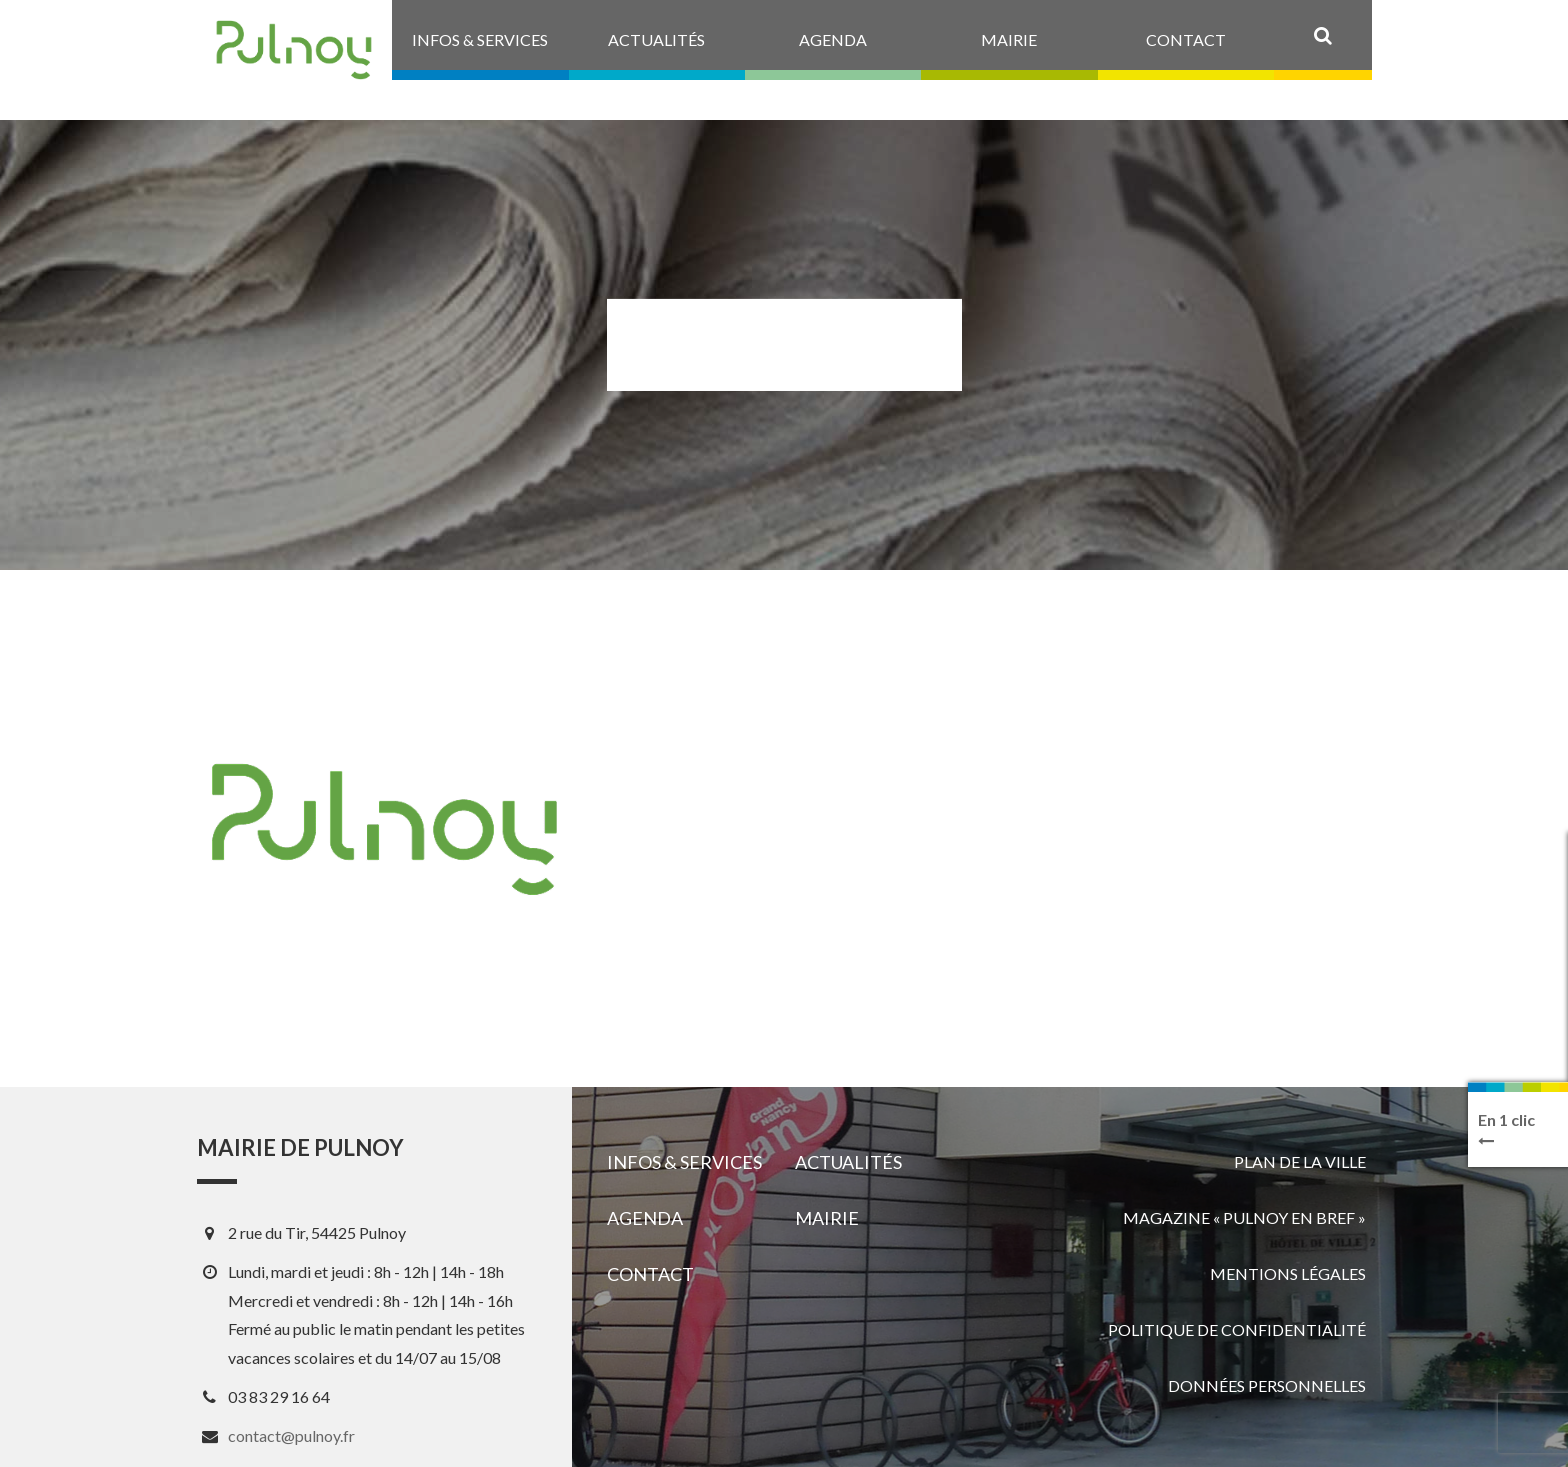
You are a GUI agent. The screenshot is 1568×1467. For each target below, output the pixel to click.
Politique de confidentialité (1237, 1329)
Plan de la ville (1300, 1161)
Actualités (848, 1162)
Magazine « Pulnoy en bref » (1244, 1217)
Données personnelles (1267, 1385)
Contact (650, 1274)
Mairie (827, 1218)
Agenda (645, 1218)
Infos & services (684, 1162)
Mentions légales (1288, 1273)
